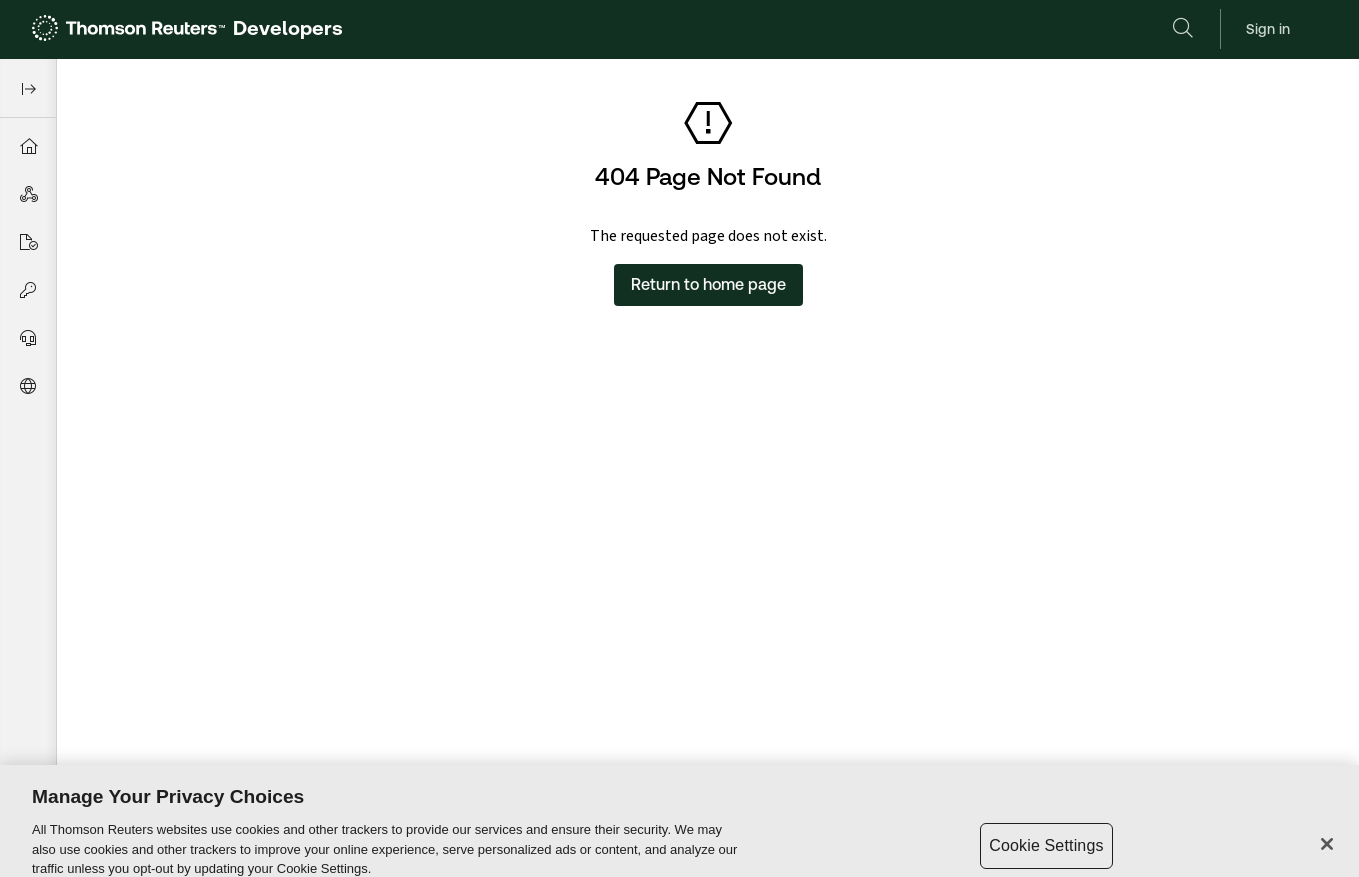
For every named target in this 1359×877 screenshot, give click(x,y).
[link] (187, 29)
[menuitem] (28, 146)
